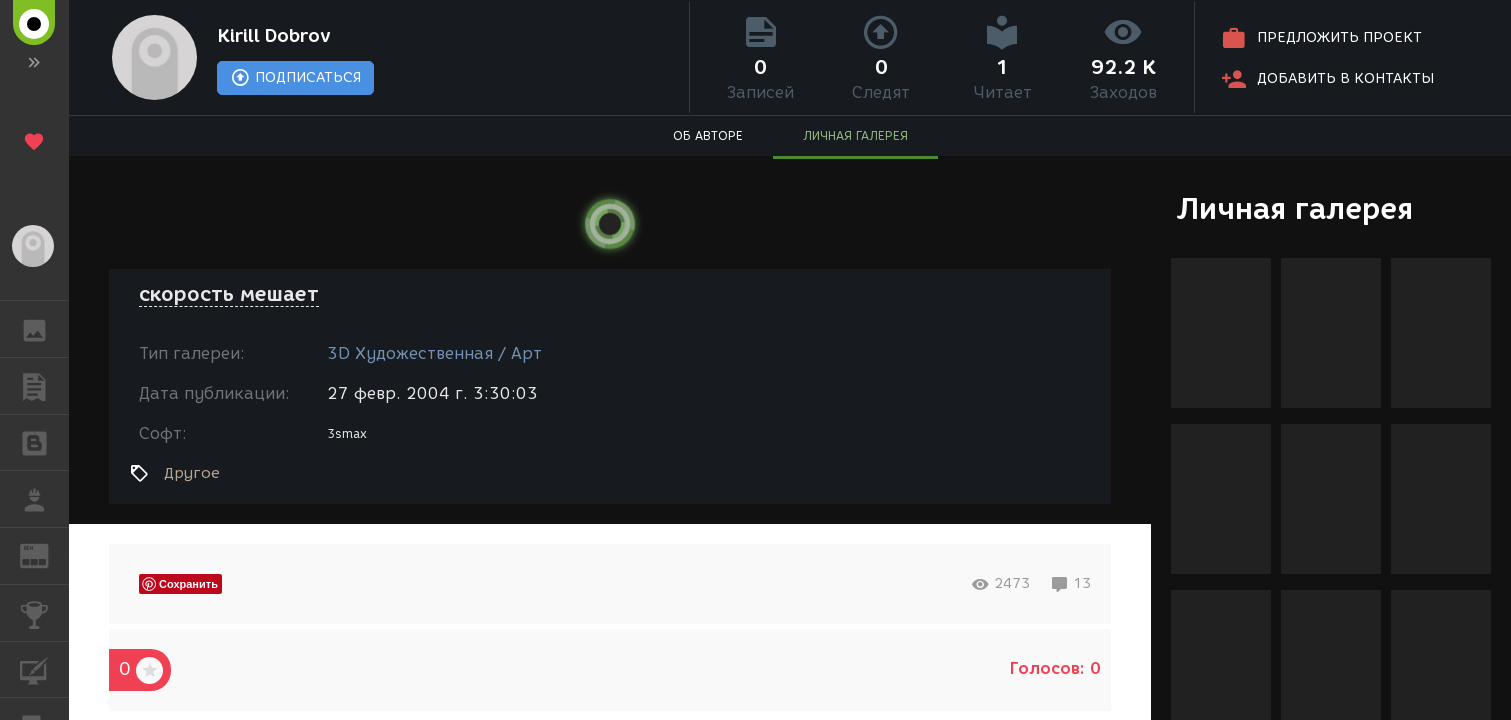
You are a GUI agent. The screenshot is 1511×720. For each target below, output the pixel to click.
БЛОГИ (44, 441)
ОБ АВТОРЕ (708, 135)
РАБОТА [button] (44, 499)
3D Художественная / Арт (434, 353)
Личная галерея (1294, 208)
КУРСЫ (44, 668)
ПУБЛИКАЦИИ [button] (44, 386)
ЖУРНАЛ (44, 554)
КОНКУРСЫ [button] (44, 613)
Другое (192, 473)
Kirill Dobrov (274, 36)
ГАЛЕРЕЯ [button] (44, 329)
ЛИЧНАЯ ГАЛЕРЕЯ (855, 135)
